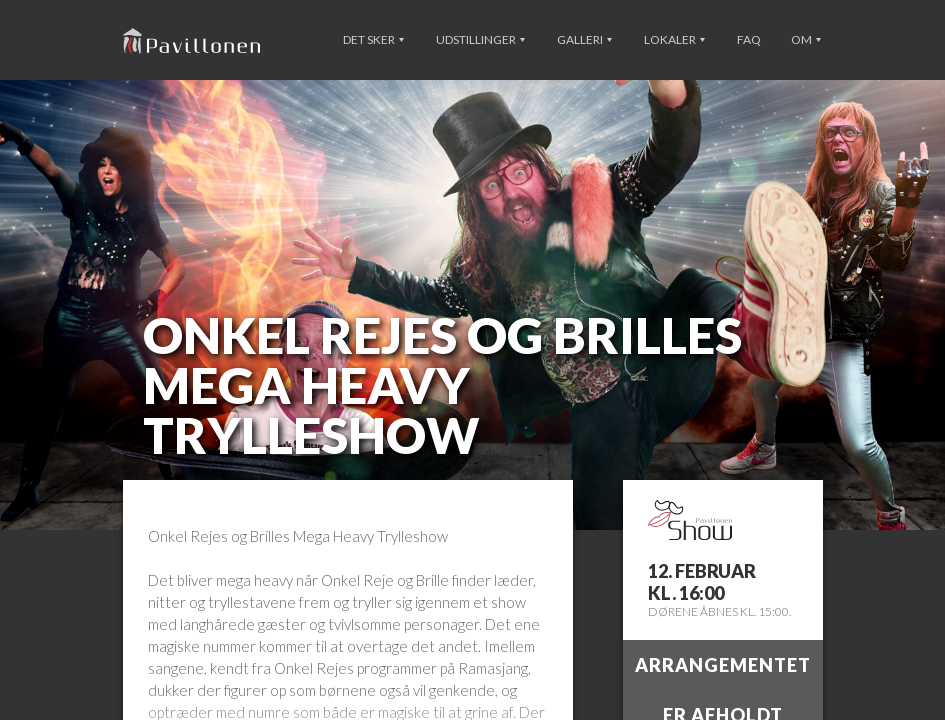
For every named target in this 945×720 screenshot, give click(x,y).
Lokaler (674, 39)
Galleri (584, 39)
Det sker (373, 39)
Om (806, 39)
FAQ (749, 39)
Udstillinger (480, 39)
